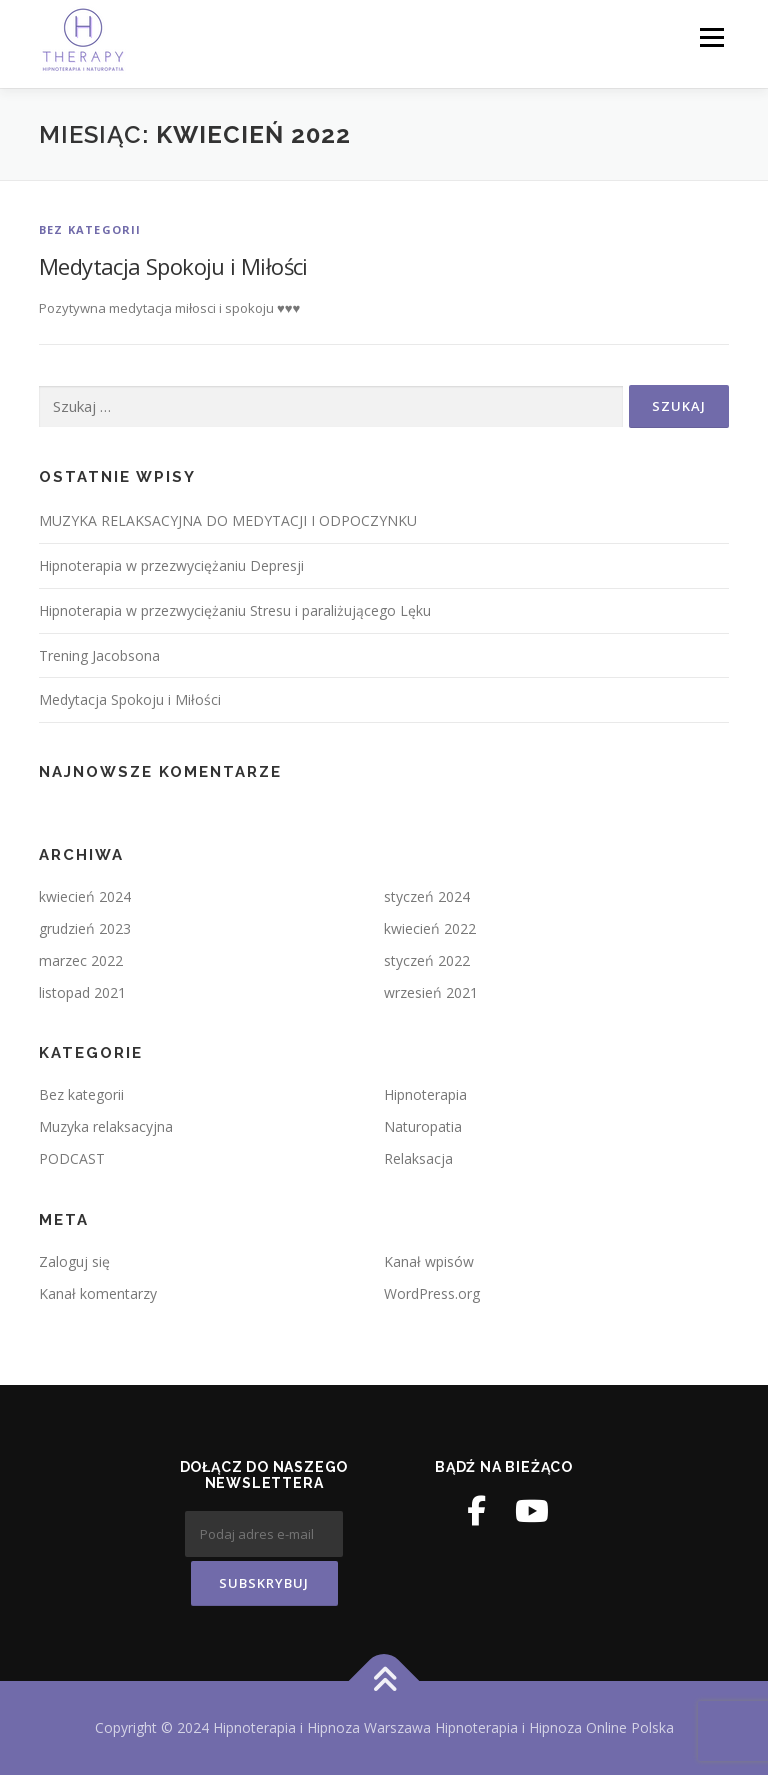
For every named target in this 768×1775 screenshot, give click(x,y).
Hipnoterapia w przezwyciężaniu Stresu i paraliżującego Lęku (235, 610)
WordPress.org (432, 1293)
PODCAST (72, 1158)
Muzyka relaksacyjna (106, 1126)
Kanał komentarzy (98, 1293)
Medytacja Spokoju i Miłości (173, 266)
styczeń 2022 (427, 960)
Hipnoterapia (425, 1094)
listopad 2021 (82, 992)
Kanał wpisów (429, 1261)
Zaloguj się (74, 1261)
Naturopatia (423, 1126)
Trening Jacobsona (99, 655)
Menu (711, 37)
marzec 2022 (81, 960)
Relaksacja (418, 1158)
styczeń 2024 (427, 896)
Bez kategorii (90, 229)
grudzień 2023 (85, 928)
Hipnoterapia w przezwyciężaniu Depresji (171, 565)
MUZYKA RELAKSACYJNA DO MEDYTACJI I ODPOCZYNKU (228, 520)
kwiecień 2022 (430, 928)
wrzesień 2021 (431, 992)
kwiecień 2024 (85, 896)
